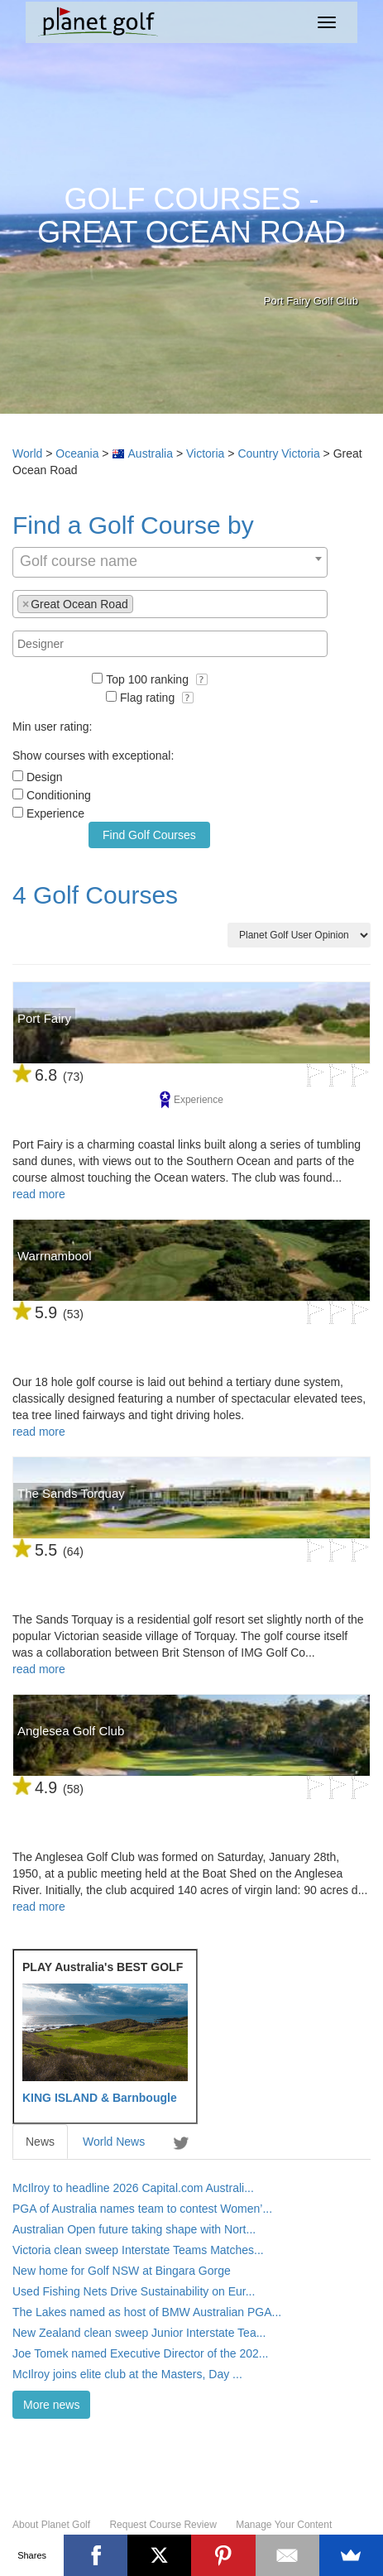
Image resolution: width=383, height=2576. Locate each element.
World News (114, 2141)
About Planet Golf (51, 2524)
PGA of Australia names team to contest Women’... (142, 2208)
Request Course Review (162, 2524)
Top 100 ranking (157, 679)
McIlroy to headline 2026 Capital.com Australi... (133, 2188)
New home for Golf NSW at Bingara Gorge (121, 2270)
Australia (150, 453)
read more (38, 1194)
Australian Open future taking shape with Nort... (134, 2229)
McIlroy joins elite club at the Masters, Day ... (127, 2374)
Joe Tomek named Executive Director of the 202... (140, 2353)
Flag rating (157, 697)
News (40, 2141)
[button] (202, 679)
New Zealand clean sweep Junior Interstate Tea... (139, 2332)
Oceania (76, 453)
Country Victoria (278, 453)
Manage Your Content (284, 2524)
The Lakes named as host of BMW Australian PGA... (146, 2312)
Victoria (205, 453)
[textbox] (141, 603)
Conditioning (58, 795)
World (27, 453)
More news (51, 2404)
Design (44, 777)
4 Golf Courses (95, 895)
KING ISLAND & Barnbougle (99, 2097)
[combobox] (170, 562)
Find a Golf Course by (133, 525)
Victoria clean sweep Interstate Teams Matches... (138, 2250)
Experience (55, 813)
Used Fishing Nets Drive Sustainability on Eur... (133, 2291)
